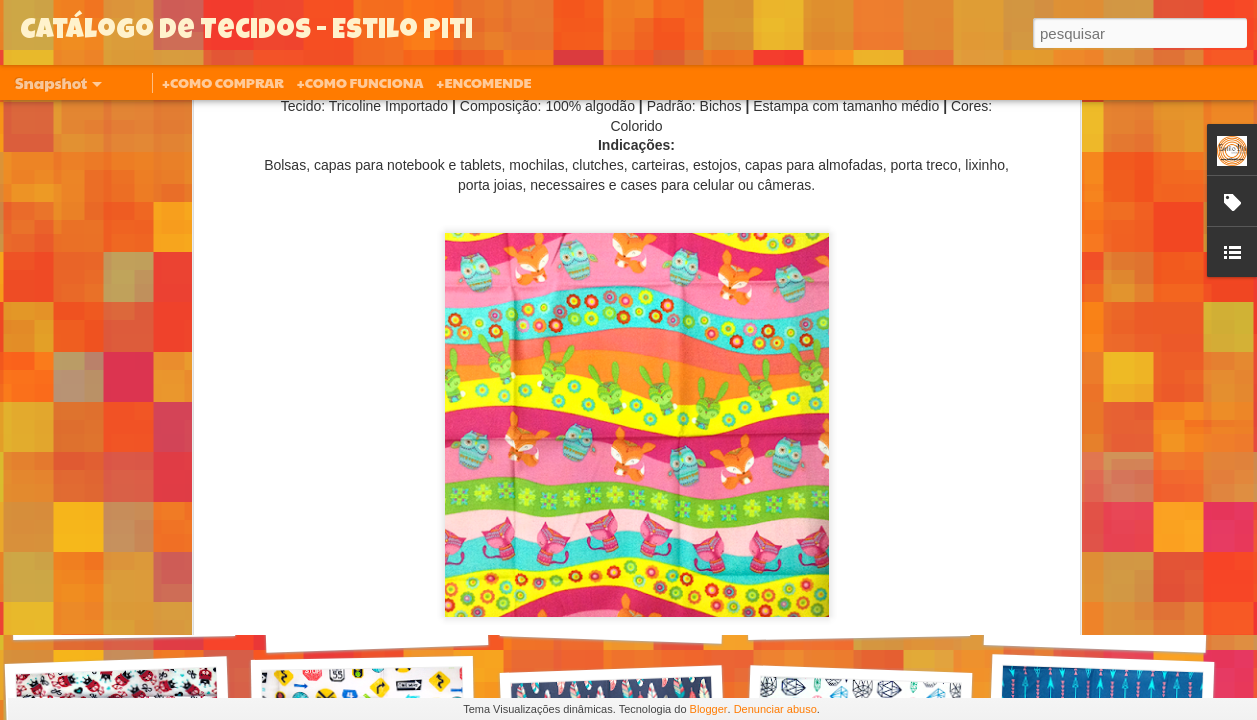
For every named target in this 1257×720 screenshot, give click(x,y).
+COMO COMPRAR (223, 82)
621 (859, 616)
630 (124, 616)
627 (377, 627)
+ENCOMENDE (483, 82)
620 (1095, 627)
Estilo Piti (753, 383)
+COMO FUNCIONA (359, 82)
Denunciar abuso (775, 709)
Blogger (709, 709)
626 (611, 618)
